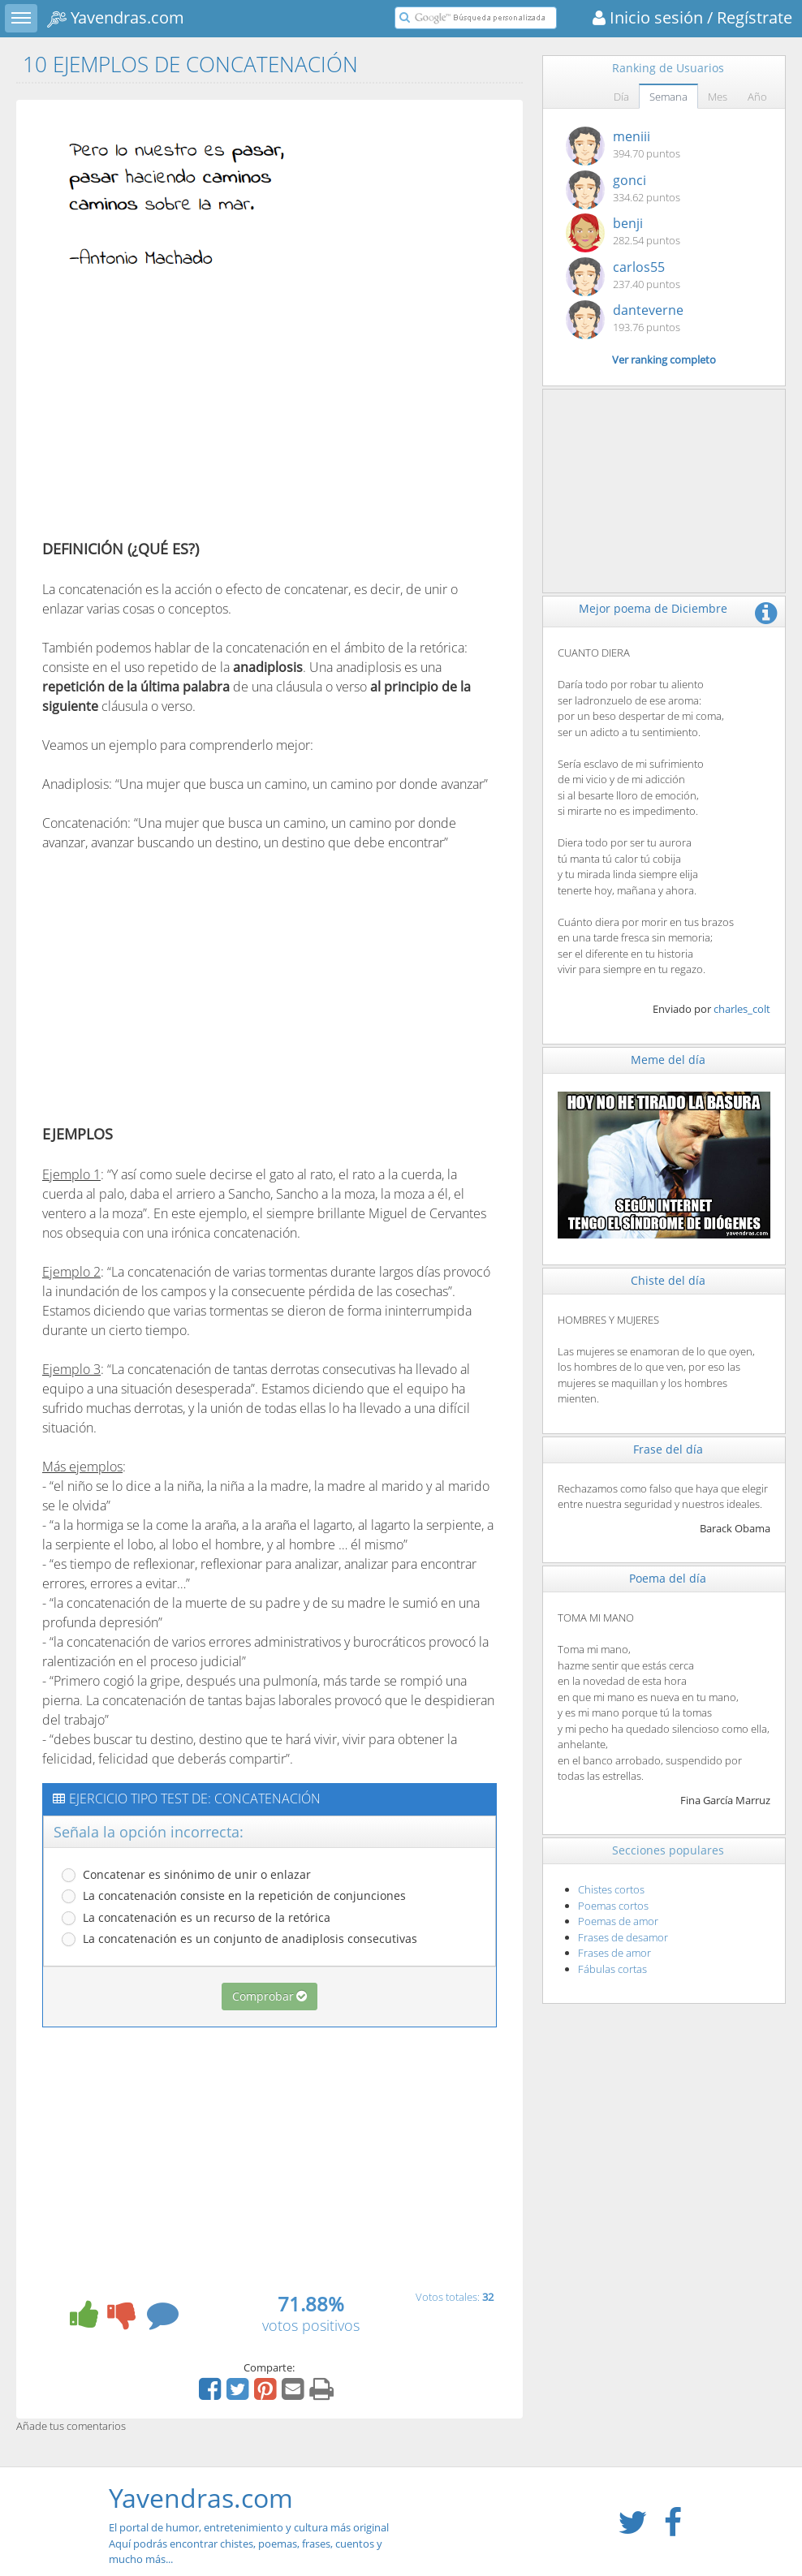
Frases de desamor (623, 1937)
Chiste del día (668, 1280)
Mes (717, 96)
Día (621, 96)
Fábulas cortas (612, 1969)
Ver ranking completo (664, 359)
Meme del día (668, 1059)
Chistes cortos (611, 1889)
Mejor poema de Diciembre (653, 608)
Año (757, 96)
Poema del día (667, 1578)
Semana (668, 96)
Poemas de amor (618, 1921)
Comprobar (269, 1996)
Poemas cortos (613, 1905)
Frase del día (668, 1449)
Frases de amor (614, 1952)
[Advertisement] (178, 416)
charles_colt (742, 1009)
